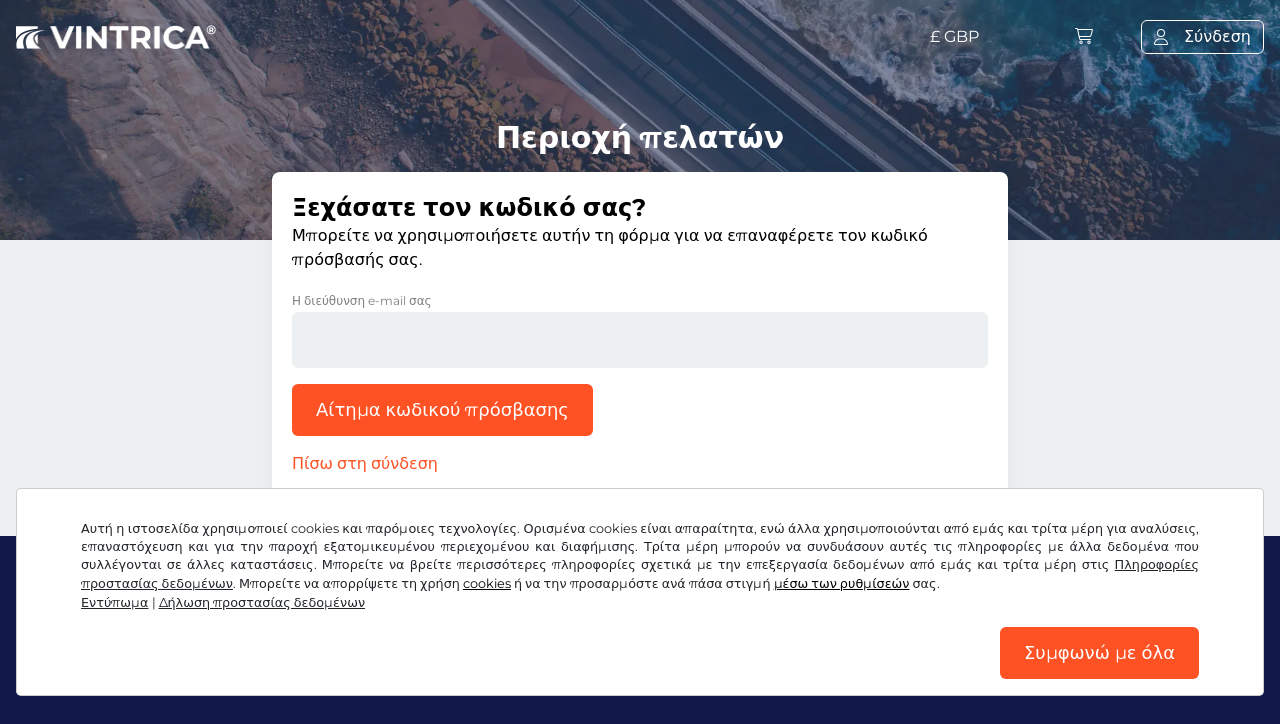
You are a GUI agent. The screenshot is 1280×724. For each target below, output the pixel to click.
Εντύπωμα (115, 602)
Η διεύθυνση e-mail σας (362, 300)
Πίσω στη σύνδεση (365, 463)
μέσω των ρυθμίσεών (842, 583)
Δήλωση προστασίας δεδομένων (262, 602)
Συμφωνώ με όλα (1099, 653)
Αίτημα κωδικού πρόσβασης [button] (442, 410)
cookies (487, 583)
